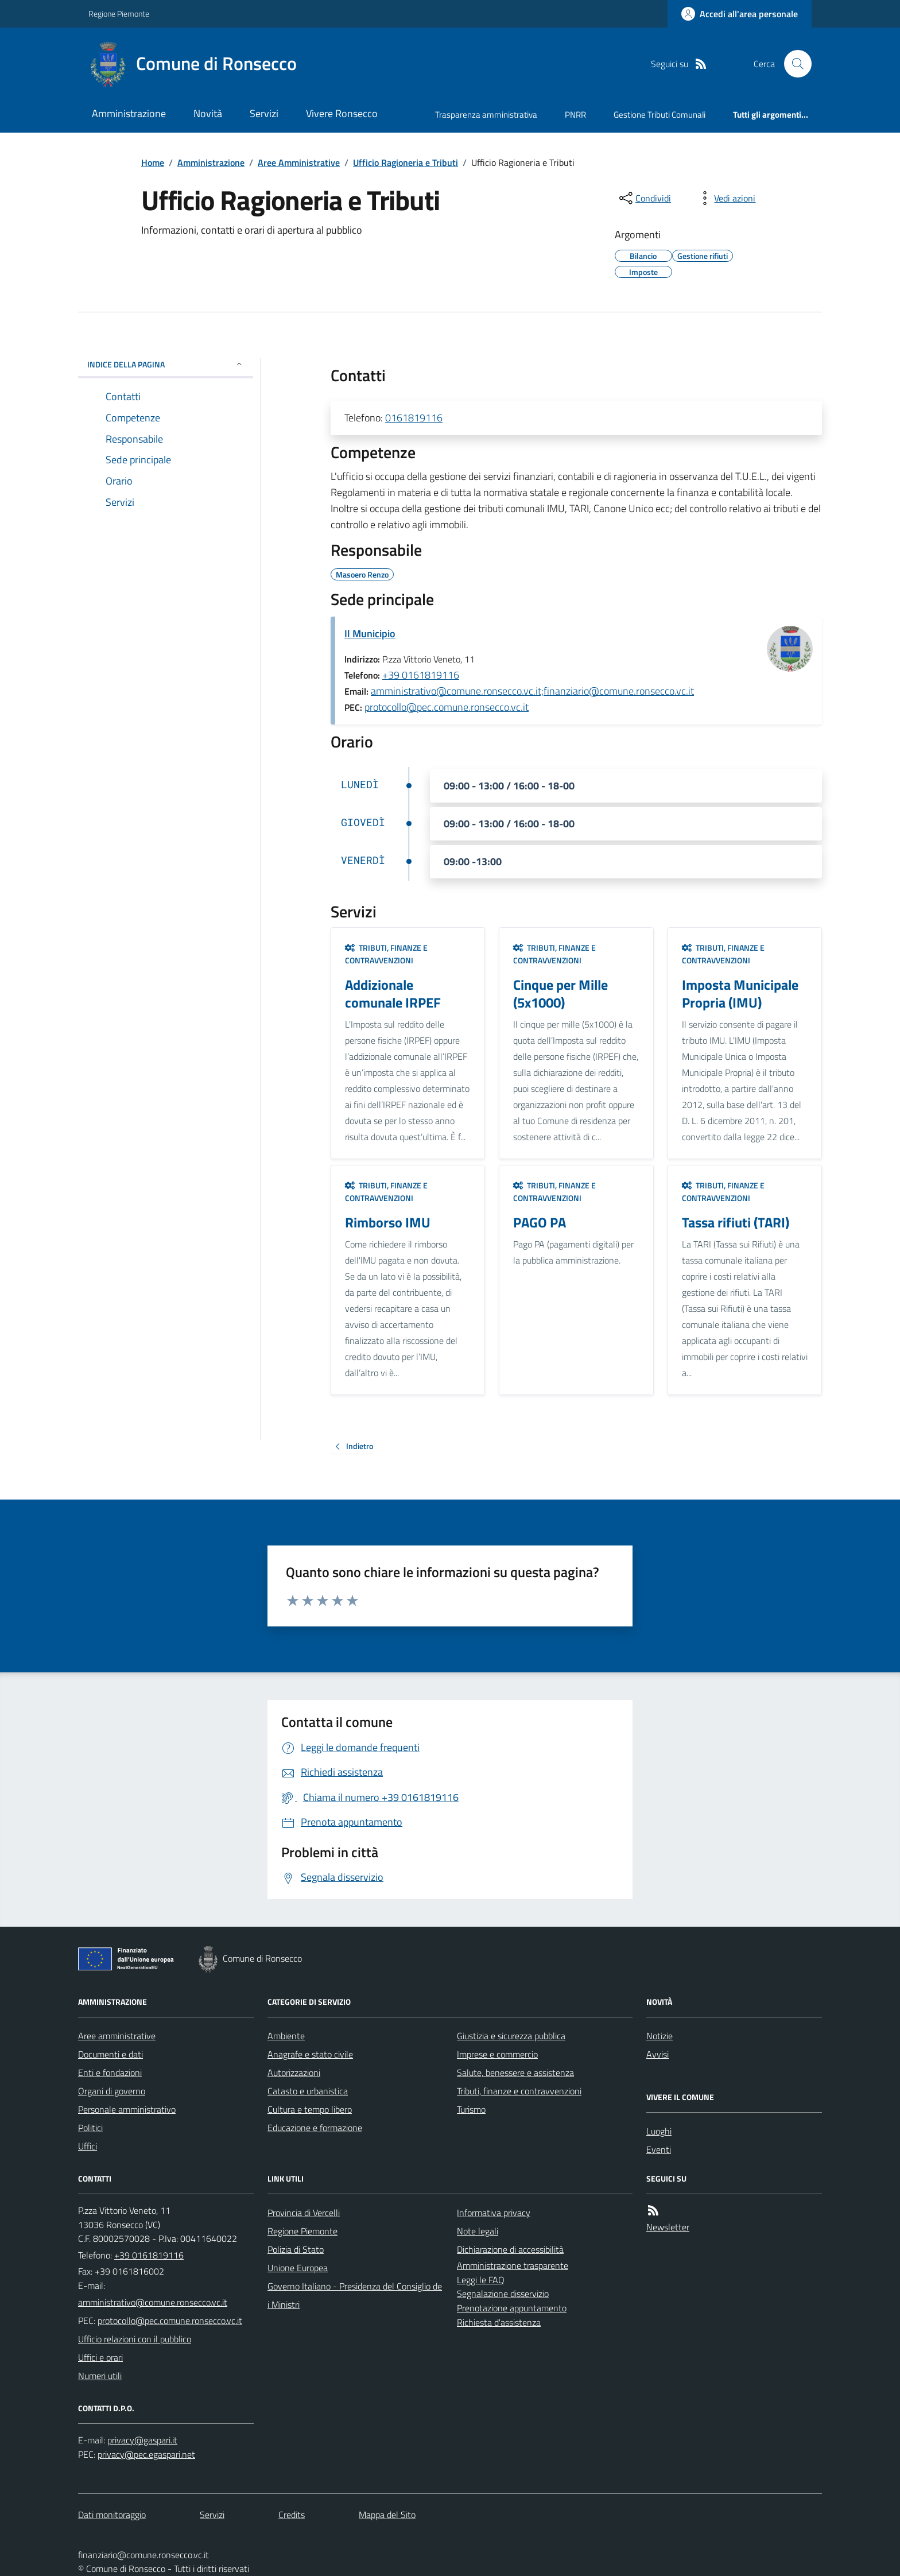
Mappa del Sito (387, 2514)
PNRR (575, 114)
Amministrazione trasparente (512, 2265)
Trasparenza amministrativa (486, 114)
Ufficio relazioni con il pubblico (134, 2339)
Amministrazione (129, 113)
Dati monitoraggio (112, 2514)
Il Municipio (369, 633)
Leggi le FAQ (481, 2280)
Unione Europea (297, 2268)
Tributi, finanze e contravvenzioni (386, 954)
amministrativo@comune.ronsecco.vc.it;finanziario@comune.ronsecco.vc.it (532, 691)
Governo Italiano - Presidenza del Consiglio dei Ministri (354, 2295)
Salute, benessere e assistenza (515, 2072)
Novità (207, 113)
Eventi (658, 2149)
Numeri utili (100, 2376)
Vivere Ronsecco (342, 113)
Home (152, 162)
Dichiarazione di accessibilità (510, 2249)
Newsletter (667, 2227)
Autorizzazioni (293, 2072)
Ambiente (286, 2036)
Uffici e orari (100, 2357)
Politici (90, 2128)
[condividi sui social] (644, 198)
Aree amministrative (117, 2036)
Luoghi (659, 2131)
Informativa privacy (493, 2212)
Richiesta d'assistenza (499, 2322)
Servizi (264, 113)
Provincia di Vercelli (303, 2212)
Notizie (659, 2036)
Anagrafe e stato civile (310, 2054)
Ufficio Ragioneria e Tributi (405, 162)
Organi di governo (111, 2091)
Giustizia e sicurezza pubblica (511, 2036)
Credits (291, 2514)
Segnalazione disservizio (503, 2293)
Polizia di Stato (295, 2249)
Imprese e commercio (497, 2054)
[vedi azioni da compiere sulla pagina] (725, 198)
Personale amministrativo (127, 2109)
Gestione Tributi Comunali (659, 114)
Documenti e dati (110, 2054)
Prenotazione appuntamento (512, 2308)
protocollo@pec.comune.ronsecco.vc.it (446, 707)
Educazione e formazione (314, 2128)
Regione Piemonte (118, 13)
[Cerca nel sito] (793, 64)
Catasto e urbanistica (307, 2091)
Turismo (471, 2109)
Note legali (477, 2231)
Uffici (87, 2146)
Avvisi (657, 2054)
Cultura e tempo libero (309, 2109)
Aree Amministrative (299, 162)
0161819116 (414, 417)
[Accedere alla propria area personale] (740, 14)
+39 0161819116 (420, 675)
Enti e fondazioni (110, 2072)
